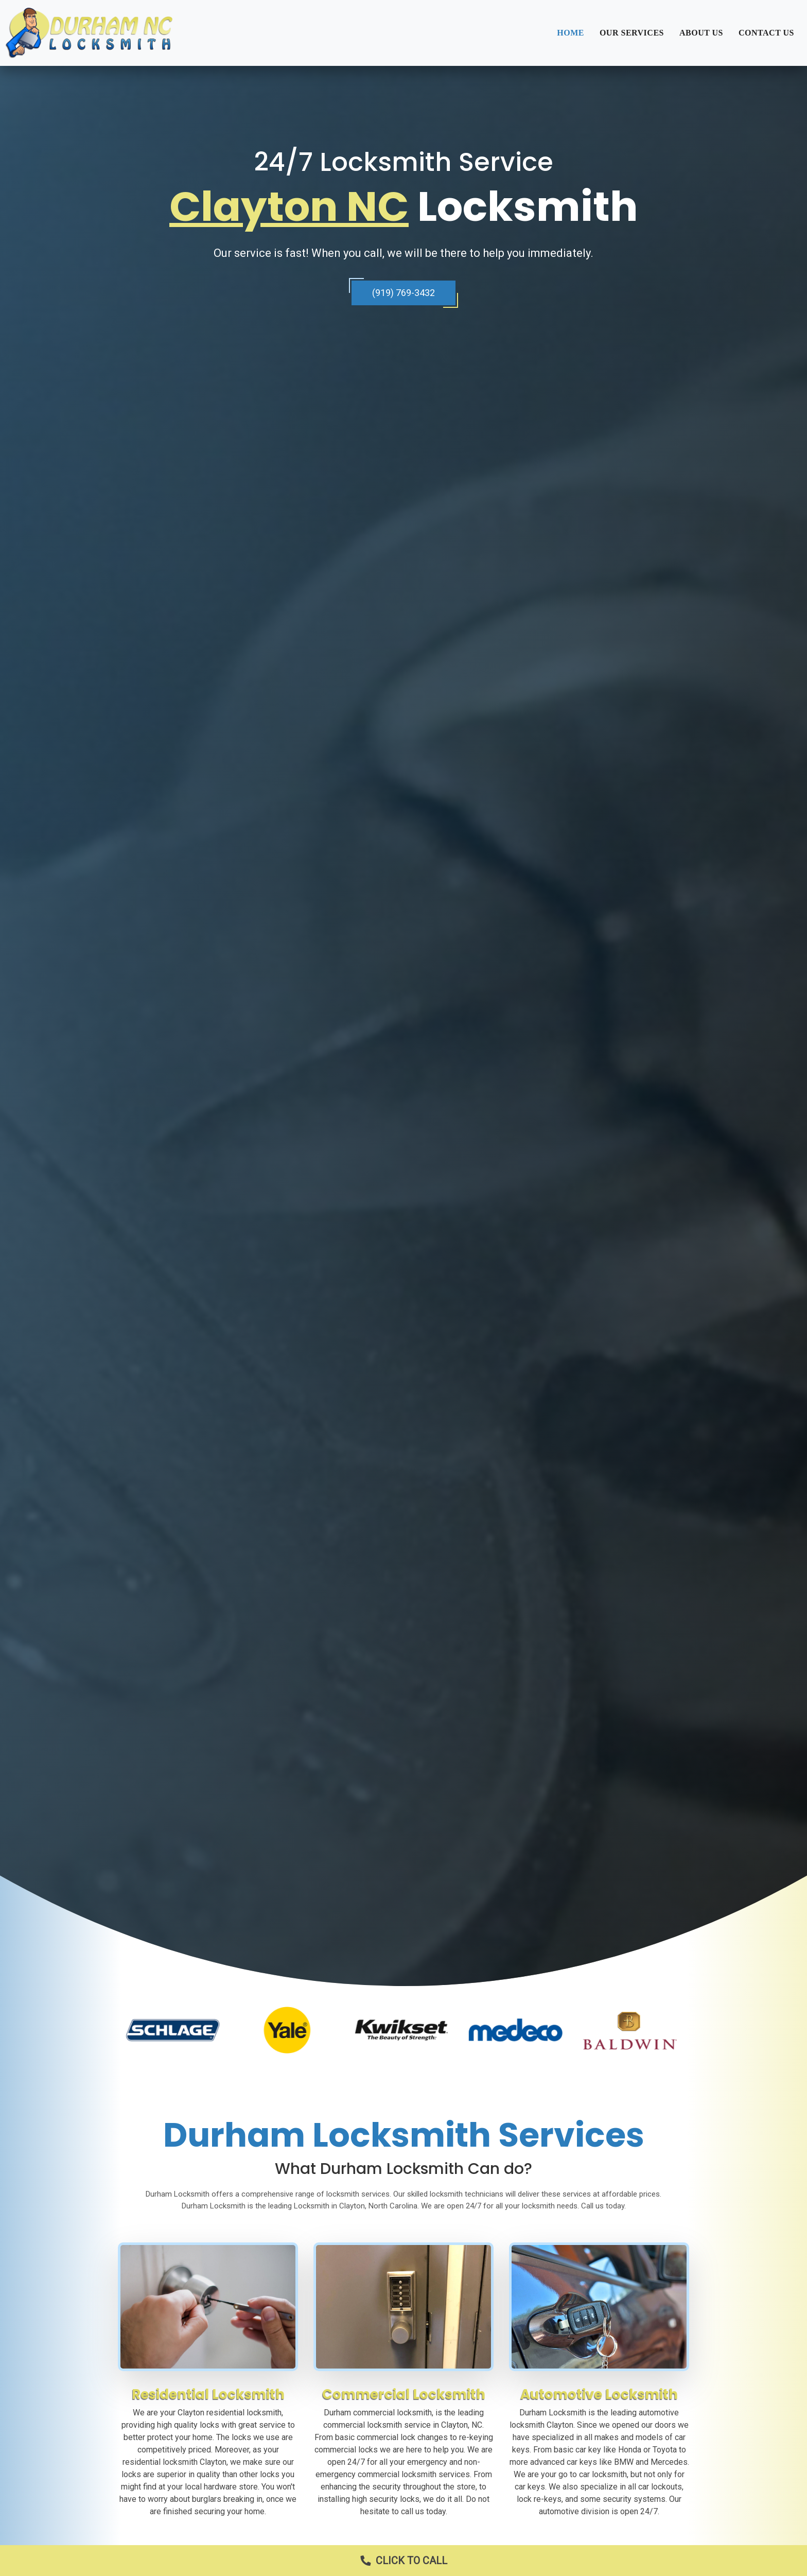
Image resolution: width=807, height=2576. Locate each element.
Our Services (632, 32)
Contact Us (766, 32)
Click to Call (398, 2560)
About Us (701, 32)
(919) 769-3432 (403, 292)
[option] (175, 2030)
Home (570, 32)
